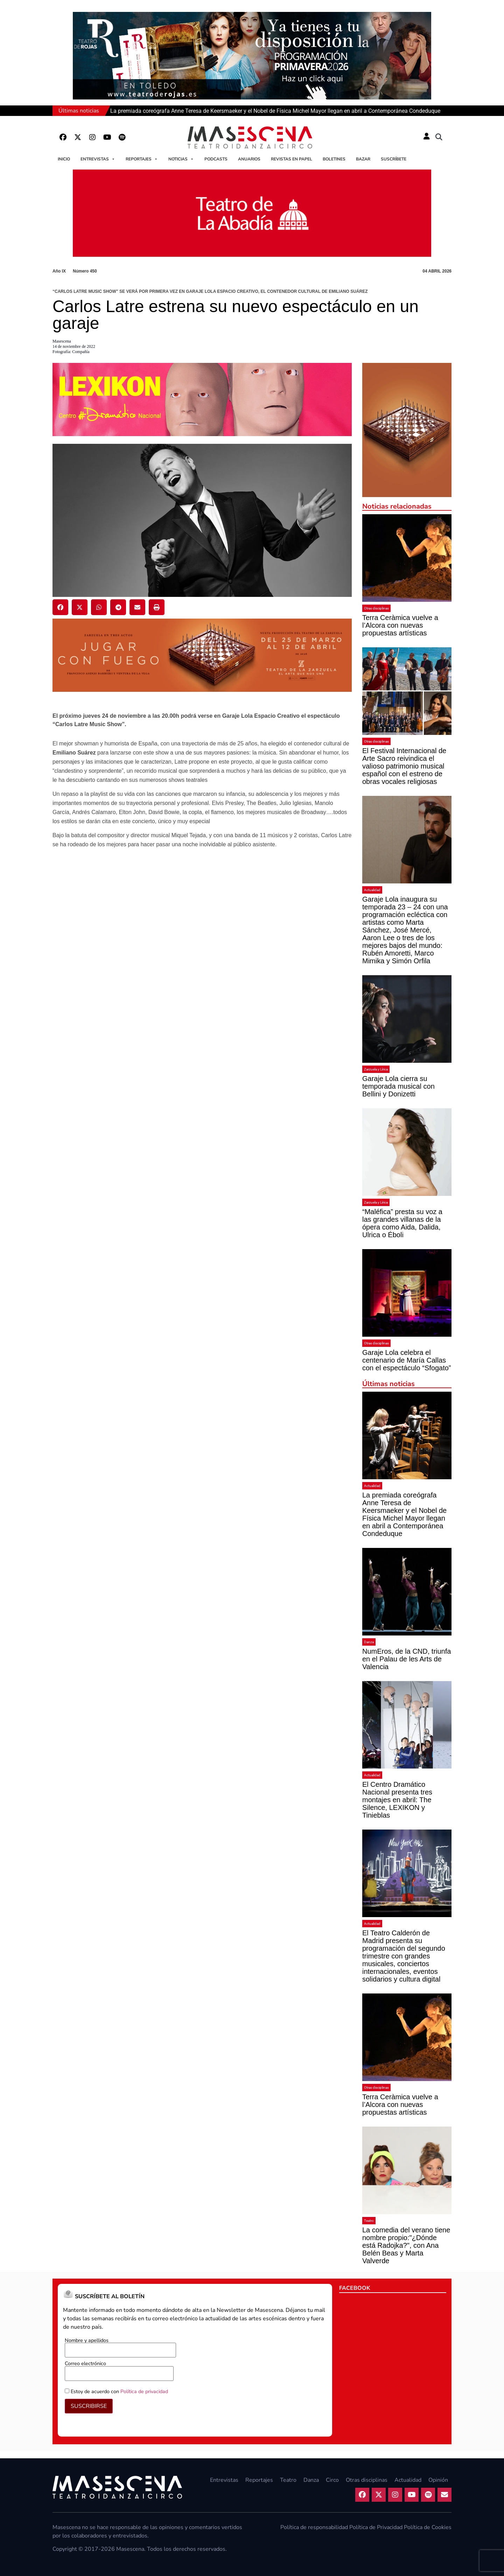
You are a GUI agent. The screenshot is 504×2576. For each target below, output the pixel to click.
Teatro (369, 2221)
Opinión (438, 2480)
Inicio (64, 159)
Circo (332, 2480)
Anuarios (249, 159)
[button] (439, 137)
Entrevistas (97, 159)
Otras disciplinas (376, 608)
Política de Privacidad (375, 2527)
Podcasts (215, 159)
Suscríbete (393, 159)
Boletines (334, 159)
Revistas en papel (291, 159)
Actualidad (372, 890)
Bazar (363, 159)
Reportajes (142, 159)
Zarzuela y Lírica (376, 1069)
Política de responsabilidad (314, 2527)
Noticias (181, 159)
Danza (369, 1642)
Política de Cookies (427, 2527)
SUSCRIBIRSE (89, 2406)
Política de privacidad (144, 2391)
